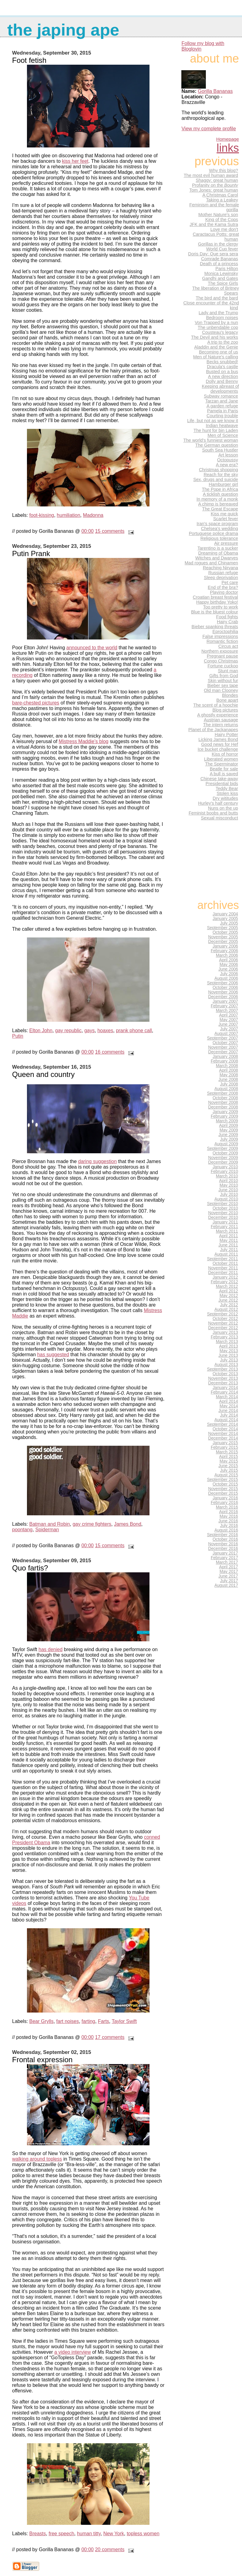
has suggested (53, 1354)
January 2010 (225, 1167)
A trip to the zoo (222, 342)
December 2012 (223, 1328)
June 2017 (228, 1576)
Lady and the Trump (218, 312)
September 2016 (222, 1534)
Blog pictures (225, 710)
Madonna (93, 515)
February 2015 (224, 1447)
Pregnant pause (222, 656)
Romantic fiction (222, 641)
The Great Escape (220, 508)
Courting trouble (222, 415)
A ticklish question (220, 494)
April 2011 (228, 1236)
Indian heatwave (222, 425)
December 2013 (223, 1383)
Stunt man (228, 670)
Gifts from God (223, 675)
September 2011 (222, 1259)
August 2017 (226, 1585)
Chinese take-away (219, 778)
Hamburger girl (223, 484)
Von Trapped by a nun (216, 322)
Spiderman (47, 1529)
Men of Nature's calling (215, 356)
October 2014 (225, 1429)
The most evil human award (211, 175)
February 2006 (224, 950)
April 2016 (228, 1511)
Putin (17, 1036)
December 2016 (223, 1548)
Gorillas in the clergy (218, 244)
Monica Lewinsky (221, 273)
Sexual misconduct (219, 817)
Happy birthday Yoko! (217, 602)
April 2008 (228, 1070)
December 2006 (223, 996)
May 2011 (229, 1240)
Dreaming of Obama (218, 553)
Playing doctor (224, 592)
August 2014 (226, 1420)
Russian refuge (223, 572)
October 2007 (225, 1042)
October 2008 (225, 1098)
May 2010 (229, 1185)
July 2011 (229, 1249)
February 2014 (224, 1392)
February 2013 (224, 1337)
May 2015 (229, 1461)
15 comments (109, 531)
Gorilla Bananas (215, 91)
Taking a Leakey (222, 199)
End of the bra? (223, 587)
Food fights (227, 616)
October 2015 (225, 1484)
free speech (61, 2533)
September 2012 (222, 1314)
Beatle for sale (224, 768)
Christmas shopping (218, 469)
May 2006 (229, 964)
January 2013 (225, 1332)
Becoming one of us (218, 351)
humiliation (68, 515)
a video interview (72, 2352)
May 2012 (229, 1295)
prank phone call (134, 1030)
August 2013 (226, 1364)
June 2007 (228, 1024)
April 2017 (228, 1567)
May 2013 (229, 1351)
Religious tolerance (219, 538)
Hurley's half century (218, 803)
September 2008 (222, 1093)
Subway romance (221, 396)
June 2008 (228, 1079)
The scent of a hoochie (215, 705)
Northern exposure (219, 651)
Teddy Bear (227, 788)
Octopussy (227, 459)
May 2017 (229, 1571)
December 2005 (223, 941)
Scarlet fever (225, 518)
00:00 (87, 531)
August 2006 (226, 978)
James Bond (127, 1524)
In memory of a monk (217, 499)
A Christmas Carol (220, 195)
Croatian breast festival (215, 597)
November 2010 (223, 1213)
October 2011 (225, 1263)
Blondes (230, 695)
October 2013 (225, 1374)
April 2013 (228, 1346)
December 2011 (223, 1272)
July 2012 (229, 1305)
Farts (103, 2021)
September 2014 (222, 1424)
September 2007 (222, 1038)
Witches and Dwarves (216, 557)
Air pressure (226, 543)
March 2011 (227, 1231)
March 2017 (227, 1562)
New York (113, 2533)
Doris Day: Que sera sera (213, 253)
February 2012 (224, 1282)
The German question (216, 445)
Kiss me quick (224, 513)
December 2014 (223, 1438)
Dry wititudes (225, 798)
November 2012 (223, 1323)
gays (89, 1030)
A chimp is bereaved (218, 504)
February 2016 (224, 1502)
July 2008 (229, 1084)
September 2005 (222, 927)
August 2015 (226, 1475)
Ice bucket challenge (218, 749)
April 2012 (228, 1291)
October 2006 (225, 987)
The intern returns (220, 724)
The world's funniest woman (210, 440)
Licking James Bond (218, 739)
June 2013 (228, 1355)
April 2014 (228, 1401)
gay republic (68, 1030)
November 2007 (223, 1047)
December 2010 (223, 1217)
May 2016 (229, 1516)
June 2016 (228, 1521)
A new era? (227, 464)
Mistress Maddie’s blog (83, 741)
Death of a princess (219, 263)
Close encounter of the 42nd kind (211, 305)
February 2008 (224, 1061)
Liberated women (221, 759)
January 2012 (225, 1277)
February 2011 (224, 1226)
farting (88, 2021)
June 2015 (228, 1466)
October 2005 (225, 932)
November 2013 (223, 1378)
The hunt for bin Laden (216, 430)
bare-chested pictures (35, 702)
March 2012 (227, 1286)
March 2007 (227, 1010)
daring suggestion (97, 1161)
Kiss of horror (225, 754)
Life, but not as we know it (212, 420)
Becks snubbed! (222, 361)
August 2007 (226, 1033)
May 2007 (229, 1019)
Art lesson (228, 454)
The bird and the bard (217, 298)
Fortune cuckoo (222, 665)
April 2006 (228, 960)
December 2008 (223, 1107)
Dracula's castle (222, 366)
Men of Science (222, 435)
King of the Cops (221, 219)
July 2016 (229, 1525)
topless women (143, 2533)
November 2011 (223, 1268)
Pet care (229, 582)
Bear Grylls (41, 2021)
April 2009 (228, 1125)
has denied (50, 1649)
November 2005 (223, 937)
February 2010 (224, 1171)
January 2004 (225, 914)
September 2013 (222, 1369)
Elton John (41, 1030)
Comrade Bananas (219, 258)
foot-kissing (41, 515)
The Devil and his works (214, 337)
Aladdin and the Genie (216, 347)
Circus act (228, 646)
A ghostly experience (217, 714)
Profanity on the (215, 185)
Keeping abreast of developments (220, 389)
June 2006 (228, 969)
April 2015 (228, 1456)
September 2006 (222, 983)
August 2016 (226, 1530)
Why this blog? (223, 170)
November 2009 (223, 1157)
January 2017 (225, 1553)
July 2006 (229, 973)
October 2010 (225, 1208)
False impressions (220, 636)
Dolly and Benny (222, 381)
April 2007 (228, 1015)
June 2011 (228, 1245)
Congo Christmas (221, 660)
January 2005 (225, 918)
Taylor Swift (124, 2021)
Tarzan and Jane (221, 401)
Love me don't (224, 229)
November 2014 (223, 1433)
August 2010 (226, 1199)
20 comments (109, 2549)
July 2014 (229, 1415)
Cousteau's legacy (220, 332)
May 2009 (229, 1130)
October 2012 (225, 1318)
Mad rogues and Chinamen (211, 562)
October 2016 (225, 1539)
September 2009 (222, 1148)
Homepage (227, 139)
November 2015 (223, 1488)
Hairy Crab (227, 621)
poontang (22, 1529)
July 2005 (229, 923)
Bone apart (227, 700)
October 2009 (225, 1153)
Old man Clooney (221, 690)
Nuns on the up (223, 808)
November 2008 (223, 1102)
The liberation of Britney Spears (215, 291)
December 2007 (223, 1052)
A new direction (223, 376)
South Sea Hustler (220, 450)
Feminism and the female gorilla (214, 207)
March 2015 (227, 1452)
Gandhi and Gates (220, 278)
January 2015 (225, 1443)
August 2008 (226, 1088)
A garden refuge (222, 405)
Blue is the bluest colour (214, 611)
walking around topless (37, 2159)
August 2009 (226, 1144)
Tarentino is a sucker (218, 548)
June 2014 (228, 1410)
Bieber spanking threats (214, 626)
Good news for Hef (219, 744)
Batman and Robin (49, 1524)
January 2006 (225, 946)
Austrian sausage (221, 719)
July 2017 (229, 1580)
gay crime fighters (92, 1524)
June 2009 (228, 1134)
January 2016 (225, 1498)
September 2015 (222, 1479)
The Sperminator (221, 763)
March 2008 (227, 1065)
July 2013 (229, 1360)
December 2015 (223, 1493)
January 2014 (225, 1387)
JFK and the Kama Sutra (214, 224)
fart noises (67, 2021)
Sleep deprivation (221, 577)
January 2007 (225, 1001)
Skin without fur (223, 680)
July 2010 (229, 1194)
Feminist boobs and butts (213, 813)
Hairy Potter (226, 734)
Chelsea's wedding (219, 528)
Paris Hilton (226, 268)
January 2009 (225, 1111)
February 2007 (224, 1006)
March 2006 (227, 955)
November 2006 (223, 992)
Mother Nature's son (218, 214)
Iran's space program (217, 523)
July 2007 (229, 1029)
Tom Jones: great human (213, 190)
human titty (88, 2533)
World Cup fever (222, 248)
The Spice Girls (223, 283)
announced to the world (91, 647)
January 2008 (225, 1056)
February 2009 (224, 1116)
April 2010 (228, 1180)
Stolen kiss (227, 793)
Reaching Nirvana (220, 567)
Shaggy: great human (217, 180)
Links (228, 148)
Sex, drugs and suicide (215, 479)
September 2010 (222, 1203)
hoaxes (105, 1030)
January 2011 (225, 1222)
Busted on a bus (222, 371)
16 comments (109, 1052)
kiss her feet (75, 161)
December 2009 (223, 1162)
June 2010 (228, 1190)
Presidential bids (222, 783)
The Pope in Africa (220, 489)
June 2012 (228, 1300)
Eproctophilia (225, 631)
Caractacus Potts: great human (216, 237)
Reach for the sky (221, 474)
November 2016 (223, 1544)
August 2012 (226, 1309)
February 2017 (224, 1557)
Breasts (37, 2533)
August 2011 (226, 1254)
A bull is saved (224, 773)
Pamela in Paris (222, 410)
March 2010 (227, 1176)
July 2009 (229, 1139)
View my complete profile (208, 128)
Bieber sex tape (222, 685)
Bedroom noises (222, 317)
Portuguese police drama (213, 533)
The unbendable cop (218, 327)
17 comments (109, 2037)
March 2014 (227, 1397)
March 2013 (227, 1341)
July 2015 (229, 1470)
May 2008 (229, 1075)
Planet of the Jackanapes (213, 729)
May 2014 (229, 1406)
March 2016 (227, 1507)
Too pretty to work (220, 607)
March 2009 (227, 1121)
